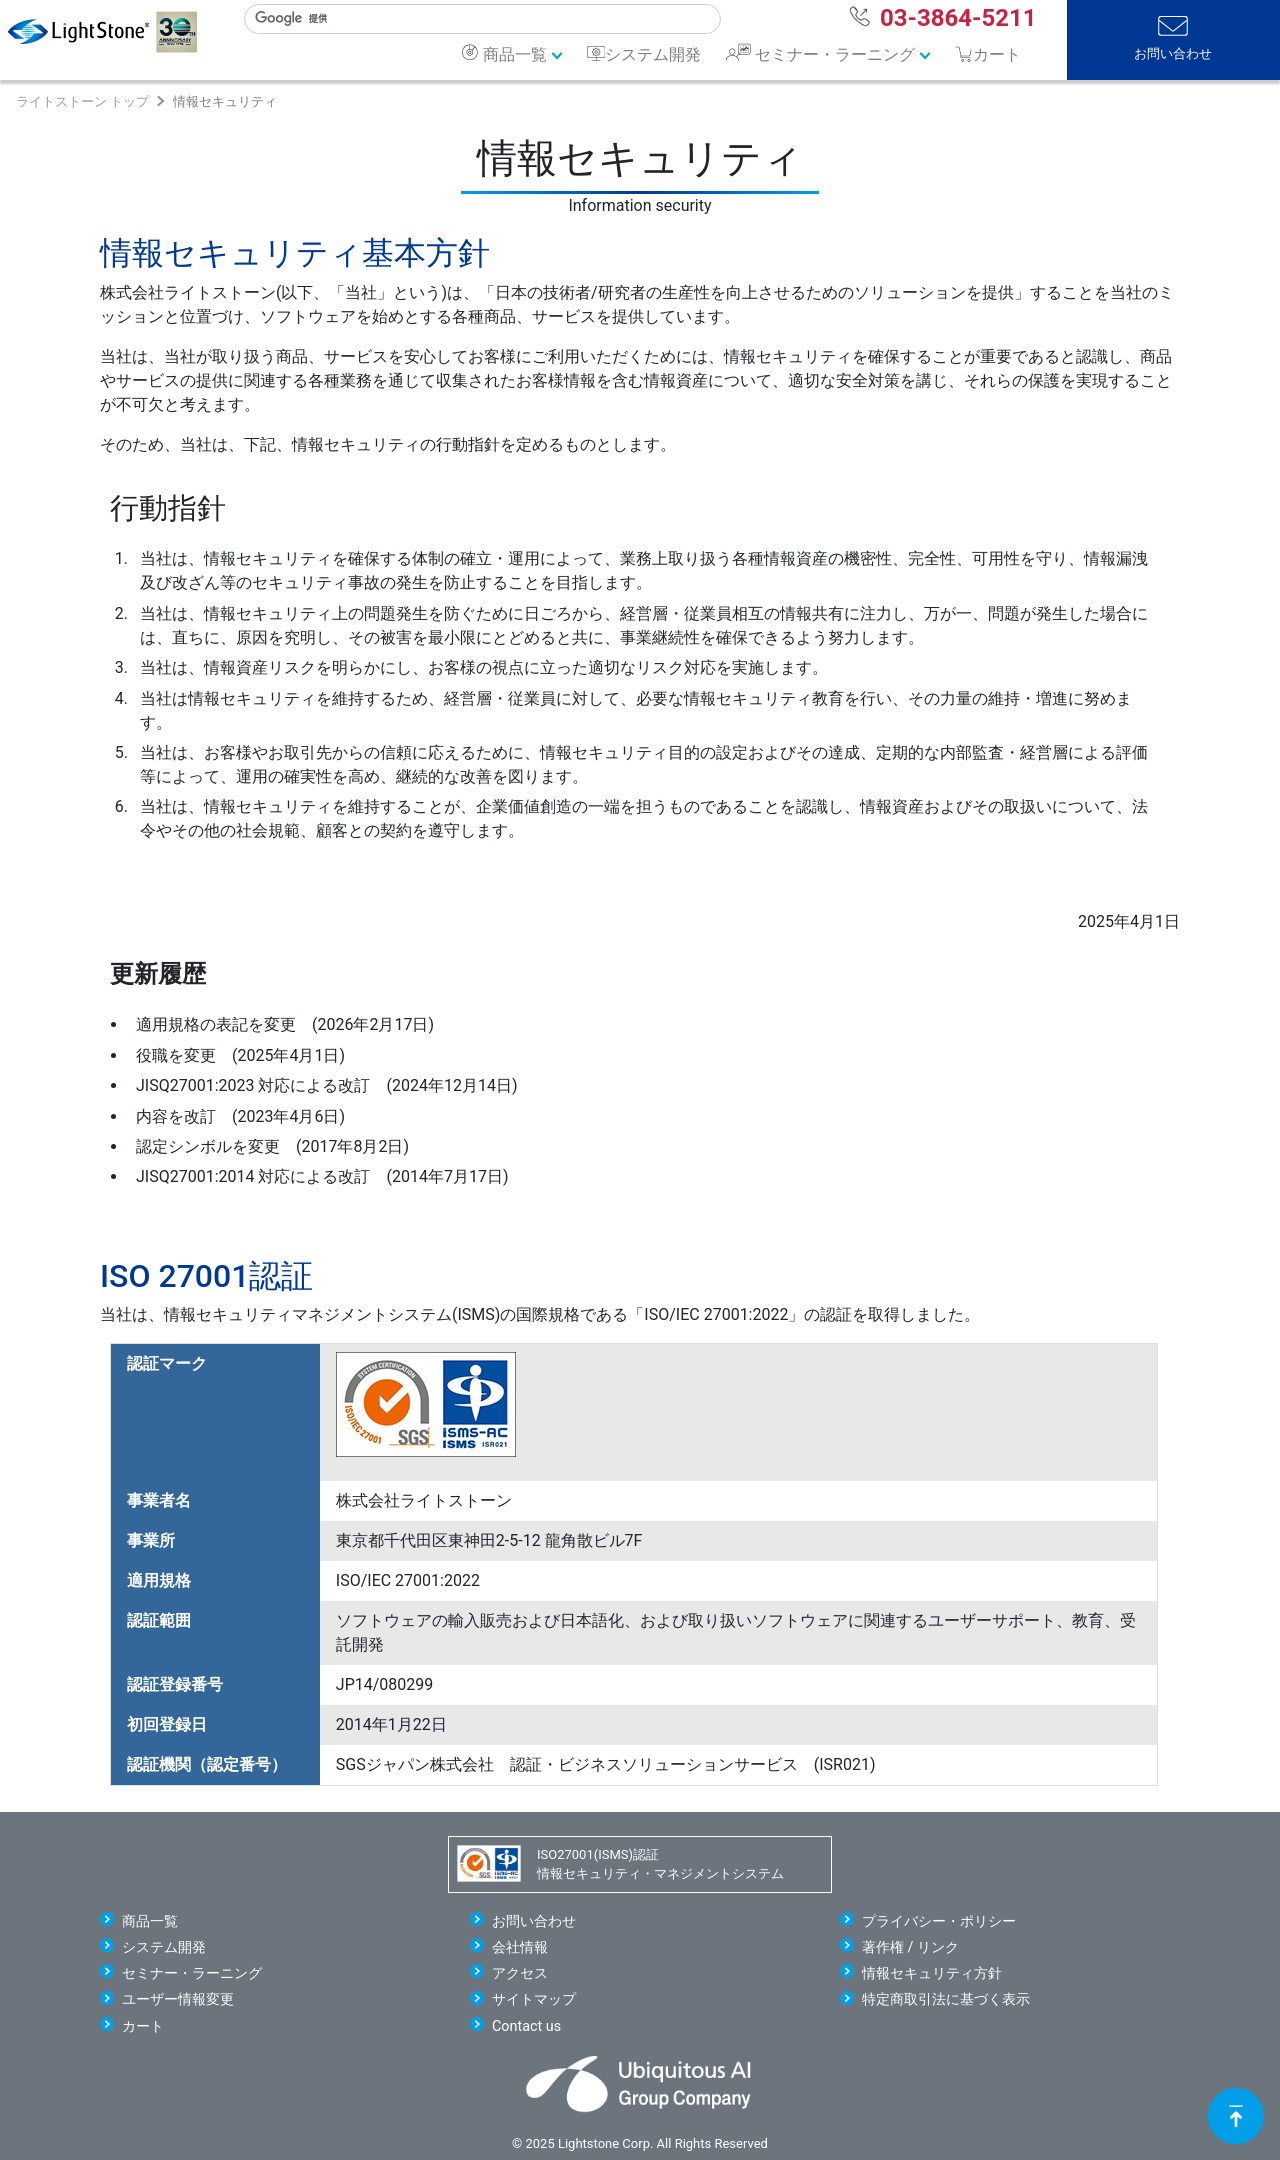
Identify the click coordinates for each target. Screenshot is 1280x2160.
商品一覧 (515, 54)
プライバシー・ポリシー (939, 1921)
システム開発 (653, 54)
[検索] (474, 19)
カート (143, 2026)
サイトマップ (534, 1999)
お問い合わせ (1173, 53)
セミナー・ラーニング (835, 54)
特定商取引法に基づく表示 (946, 1999)
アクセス (520, 1973)
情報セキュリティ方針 (932, 1973)
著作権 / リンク (910, 1947)
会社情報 (520, 1947)
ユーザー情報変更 (178, 1999)
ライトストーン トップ (82, 101)
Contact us (526, 2026)
